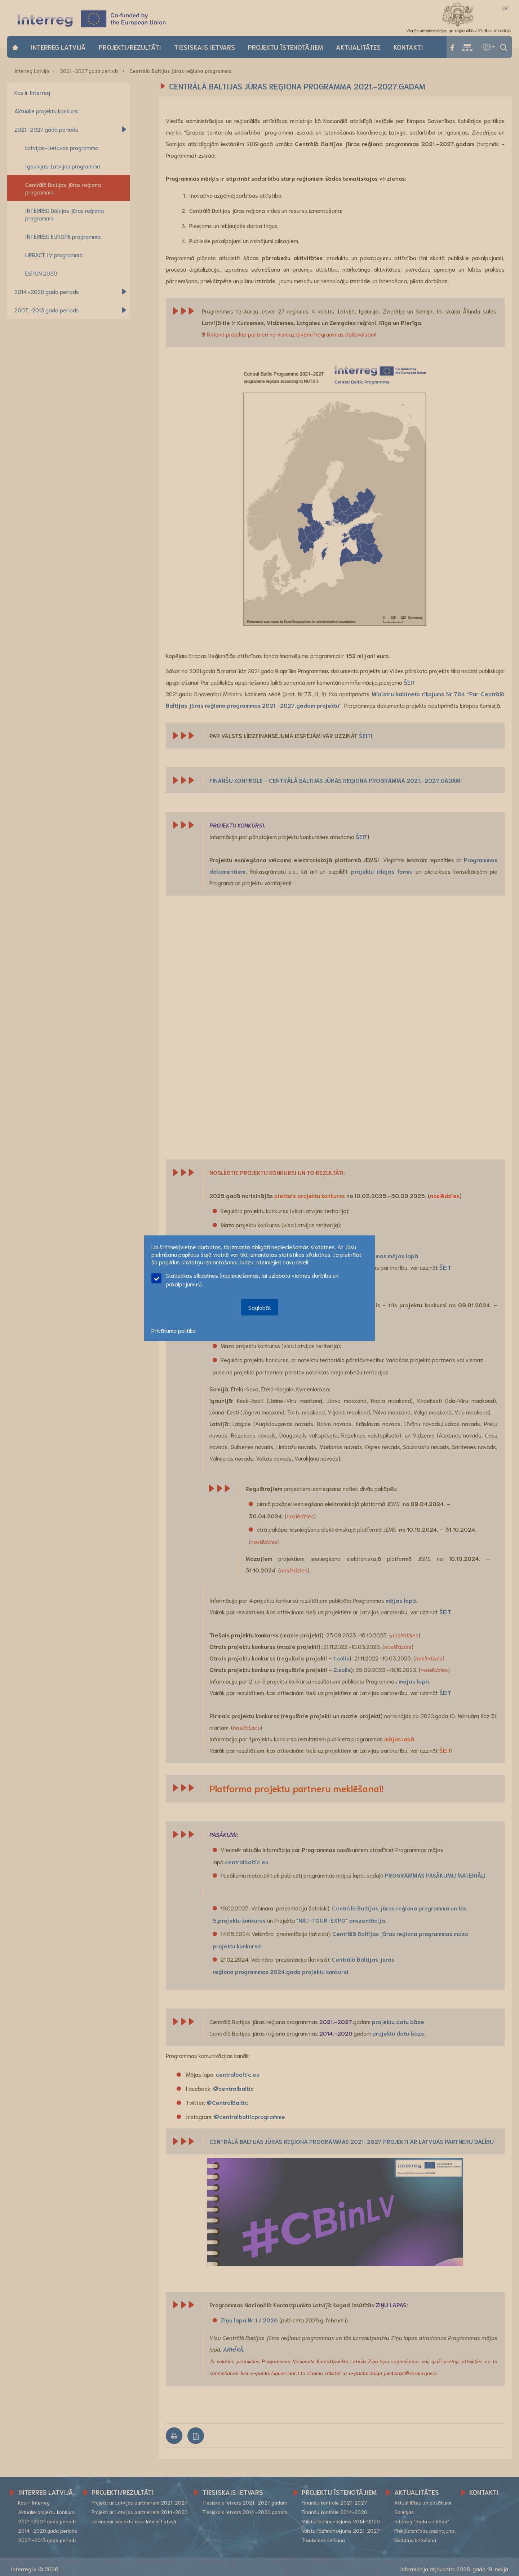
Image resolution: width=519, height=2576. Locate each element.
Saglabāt (259, 1307)
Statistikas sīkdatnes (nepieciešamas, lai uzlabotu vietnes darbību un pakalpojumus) (244, 1279)
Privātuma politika (173, 1330)
